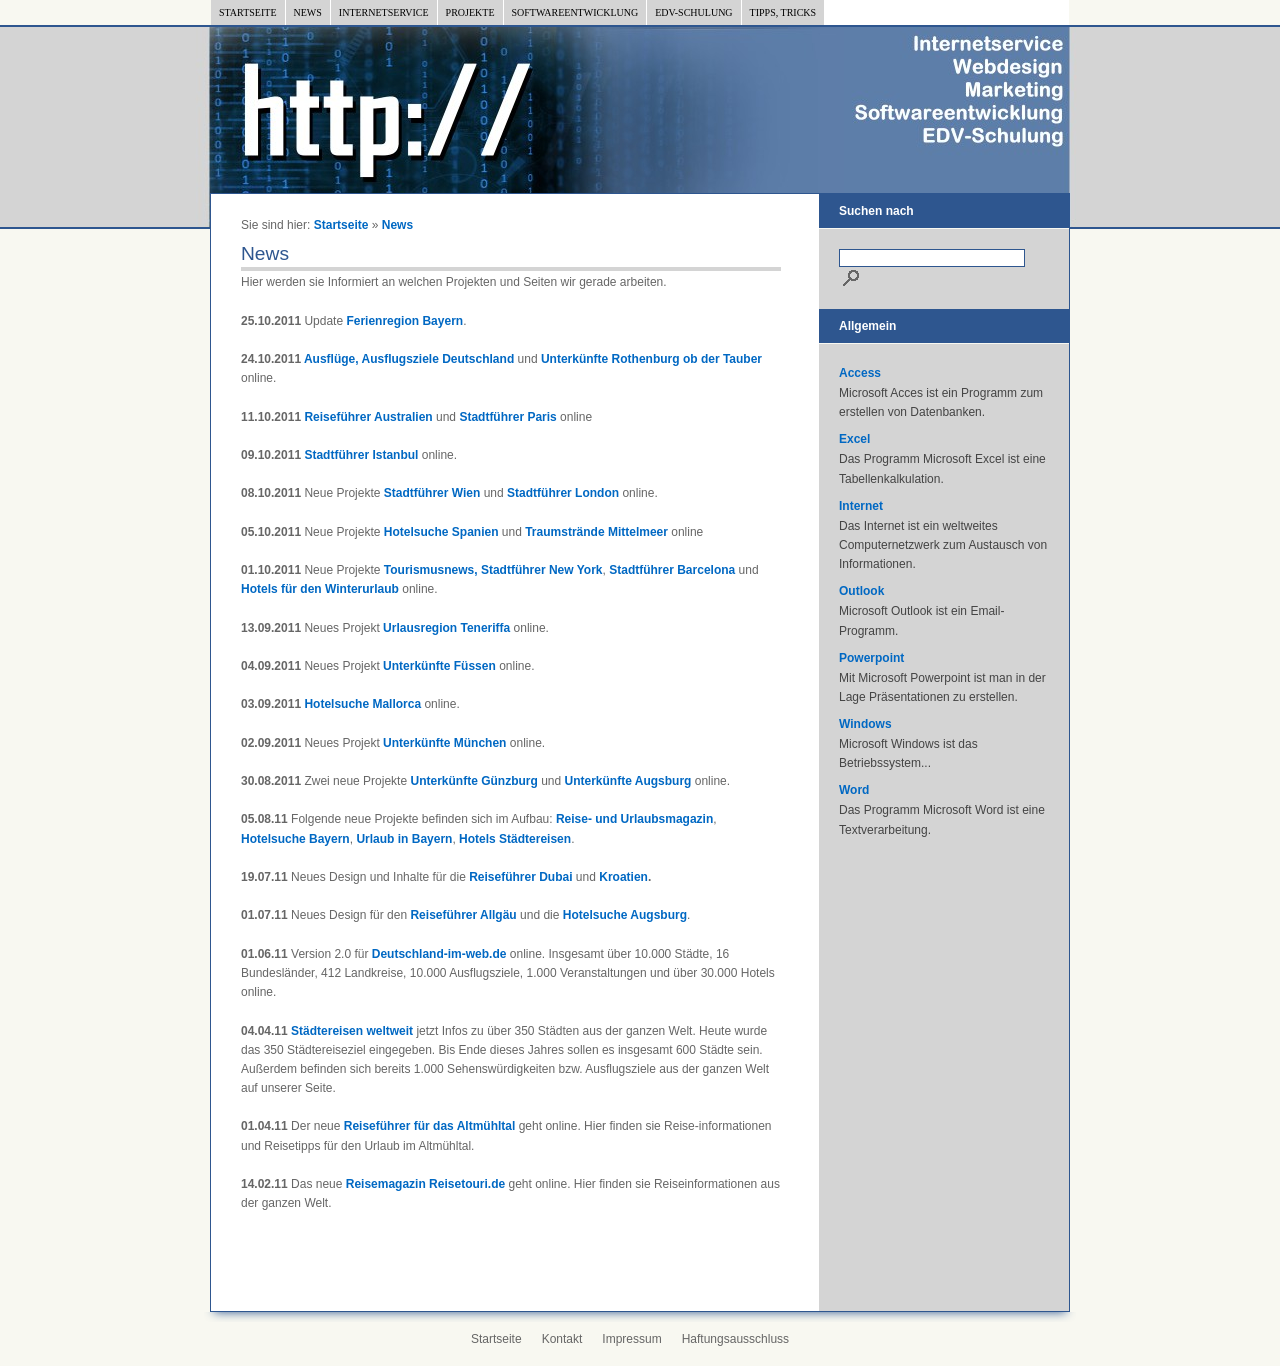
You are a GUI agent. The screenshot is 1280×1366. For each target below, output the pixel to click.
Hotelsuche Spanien (441, 532)
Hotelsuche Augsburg (625, 915)
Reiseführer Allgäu (463, 915)
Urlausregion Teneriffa (446, 628)
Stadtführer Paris (507, 417)
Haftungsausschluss (735, 1339)
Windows (865, 724)
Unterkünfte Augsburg (628, 781)
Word (854, 790)
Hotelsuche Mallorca (362, 704)
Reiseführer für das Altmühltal (430, 1126)
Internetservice (384, 12)
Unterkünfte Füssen (439, 666)
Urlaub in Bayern (404, 839)
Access (860, 373)
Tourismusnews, (431, 570)
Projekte (470, 12)
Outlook (861, 591)
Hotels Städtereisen (515, 839)
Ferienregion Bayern (404, 321)
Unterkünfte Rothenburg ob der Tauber (651, 359)
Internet (861, 506)
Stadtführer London (563, 493)
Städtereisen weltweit (352, 1031)
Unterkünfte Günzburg (473, 781)
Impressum (631, 1339)
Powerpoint (871, 658)
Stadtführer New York (542, 570)
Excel (854, 439)
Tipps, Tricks (783, 12)
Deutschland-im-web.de (439, 954)
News (308, 12)
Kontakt (562, 1339)
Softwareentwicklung (575, 12)
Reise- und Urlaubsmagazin (634, 819)
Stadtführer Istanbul (361, 455)
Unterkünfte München (444, 743)
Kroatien (623, 877)
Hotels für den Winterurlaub (320, 589)
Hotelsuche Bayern (295, 839)
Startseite (248, 12)
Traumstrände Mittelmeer (596, 532)
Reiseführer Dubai (520, 877)
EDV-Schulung (693, 12)
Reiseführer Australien (368, 417)
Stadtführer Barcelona (672, 570)
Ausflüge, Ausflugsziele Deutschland (409, 359)
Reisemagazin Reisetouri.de (425, 1184)
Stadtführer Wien (432, 493)
